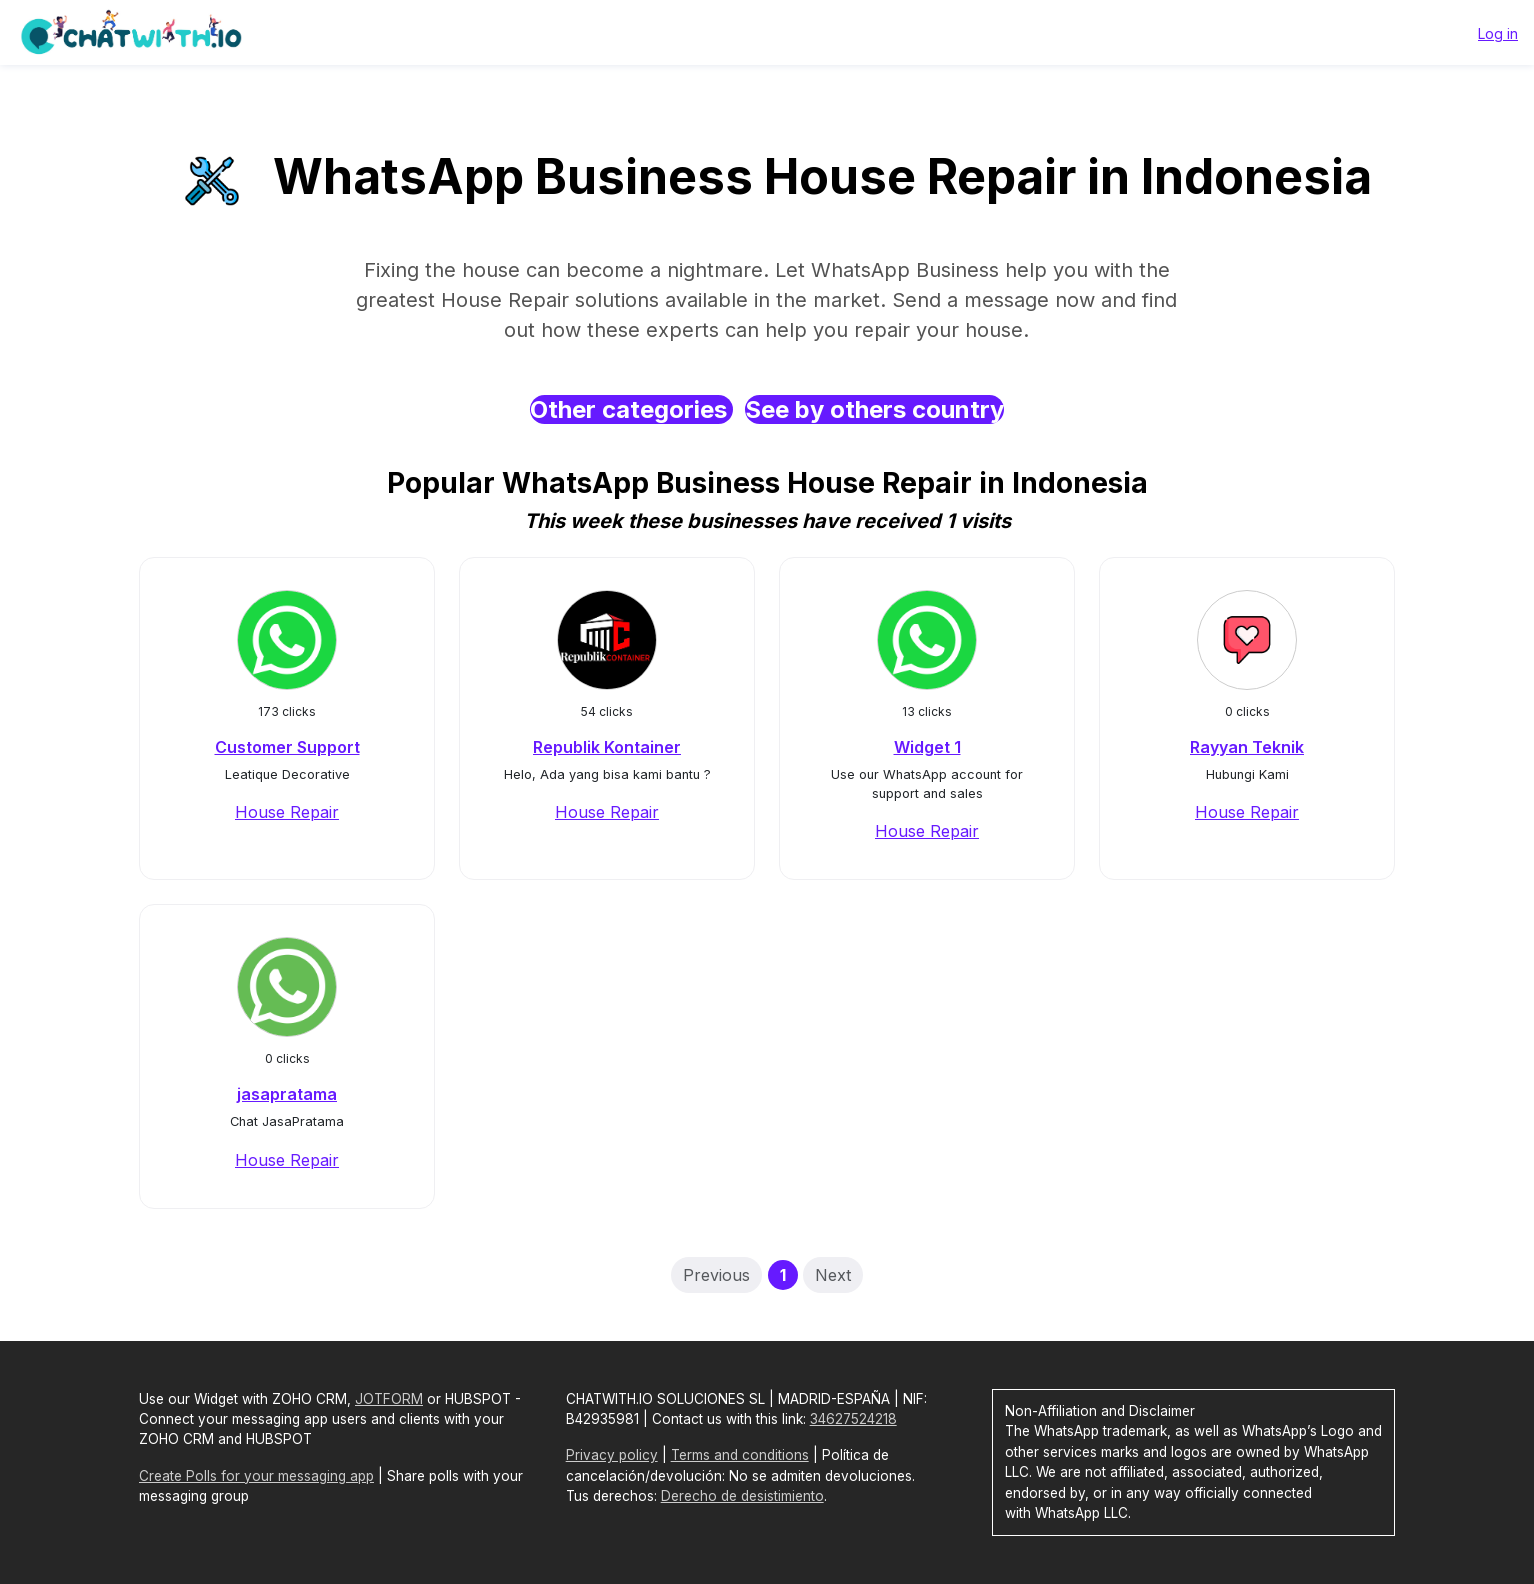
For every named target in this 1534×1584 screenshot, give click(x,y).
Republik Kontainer (607, 747)
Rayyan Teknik (1247, 747)
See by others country (874, 409)
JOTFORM (389, 1399)
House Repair (287, 812)
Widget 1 (927, 747)
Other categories (631, 409)
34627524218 (853, 1419)
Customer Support (287, 747)
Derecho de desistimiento (742, 1496)
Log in (1498, 33)
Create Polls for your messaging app (256, 1476)
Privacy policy (612, 1455)
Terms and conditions (740, 1455)
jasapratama (287, 1094)
